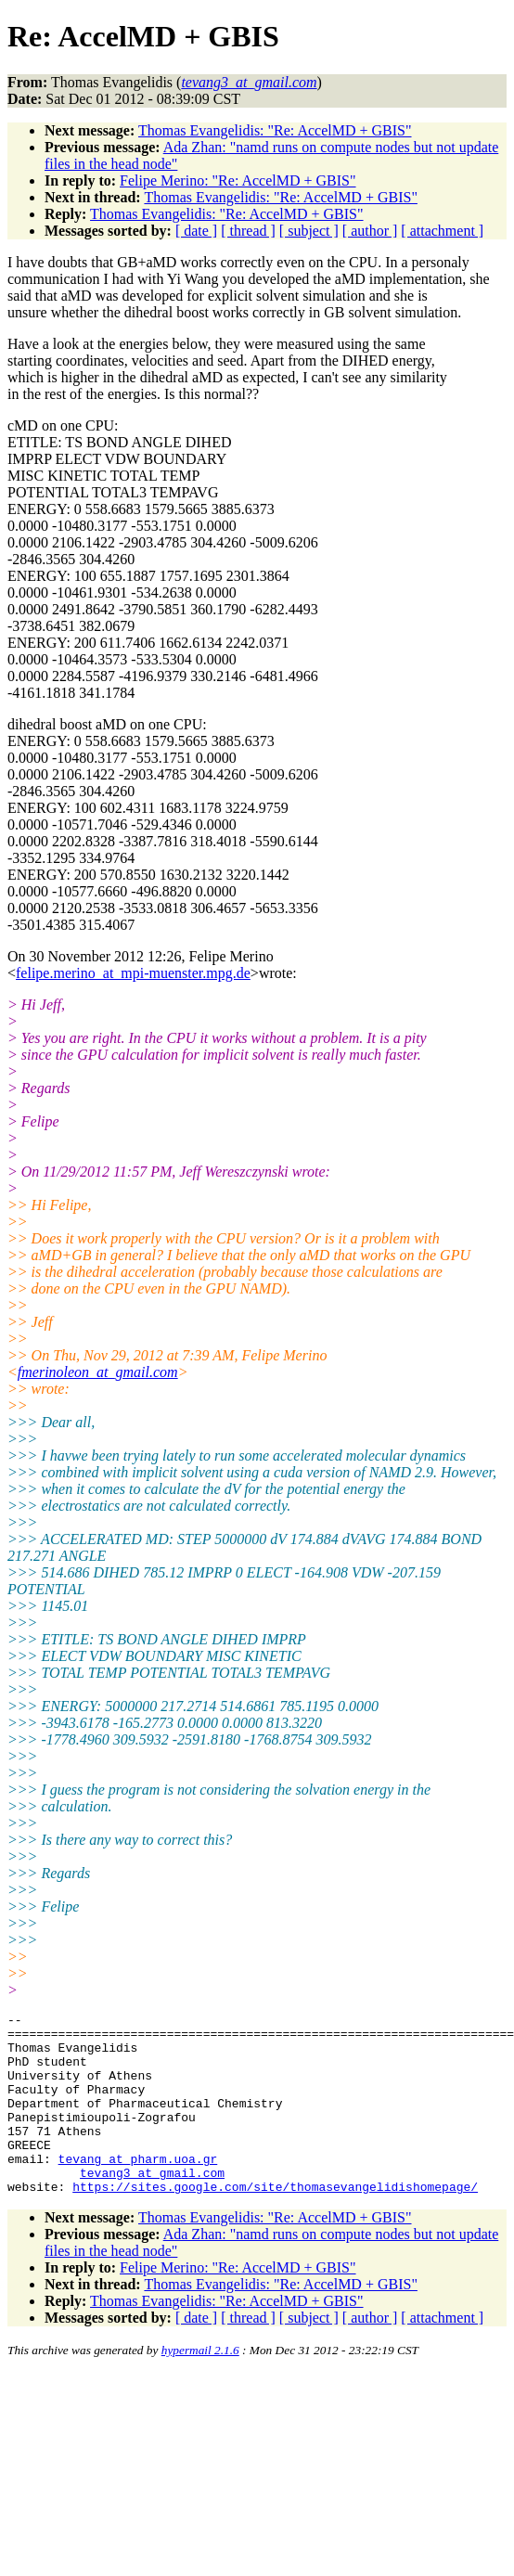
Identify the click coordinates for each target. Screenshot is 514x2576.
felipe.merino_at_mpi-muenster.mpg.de (133, 973)
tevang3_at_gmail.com (152, 2205)
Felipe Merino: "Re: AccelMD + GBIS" (238, 180)
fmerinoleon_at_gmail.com (98, 1372)
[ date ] (196, 230)
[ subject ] (309, 230)
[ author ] (370, 230)
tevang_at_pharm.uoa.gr (138, 2189)
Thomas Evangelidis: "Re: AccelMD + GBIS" (275, 130)
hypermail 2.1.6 (200, 2386)
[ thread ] (248, 230)
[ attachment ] (442, 230)
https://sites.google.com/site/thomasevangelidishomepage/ (275, 2222)
